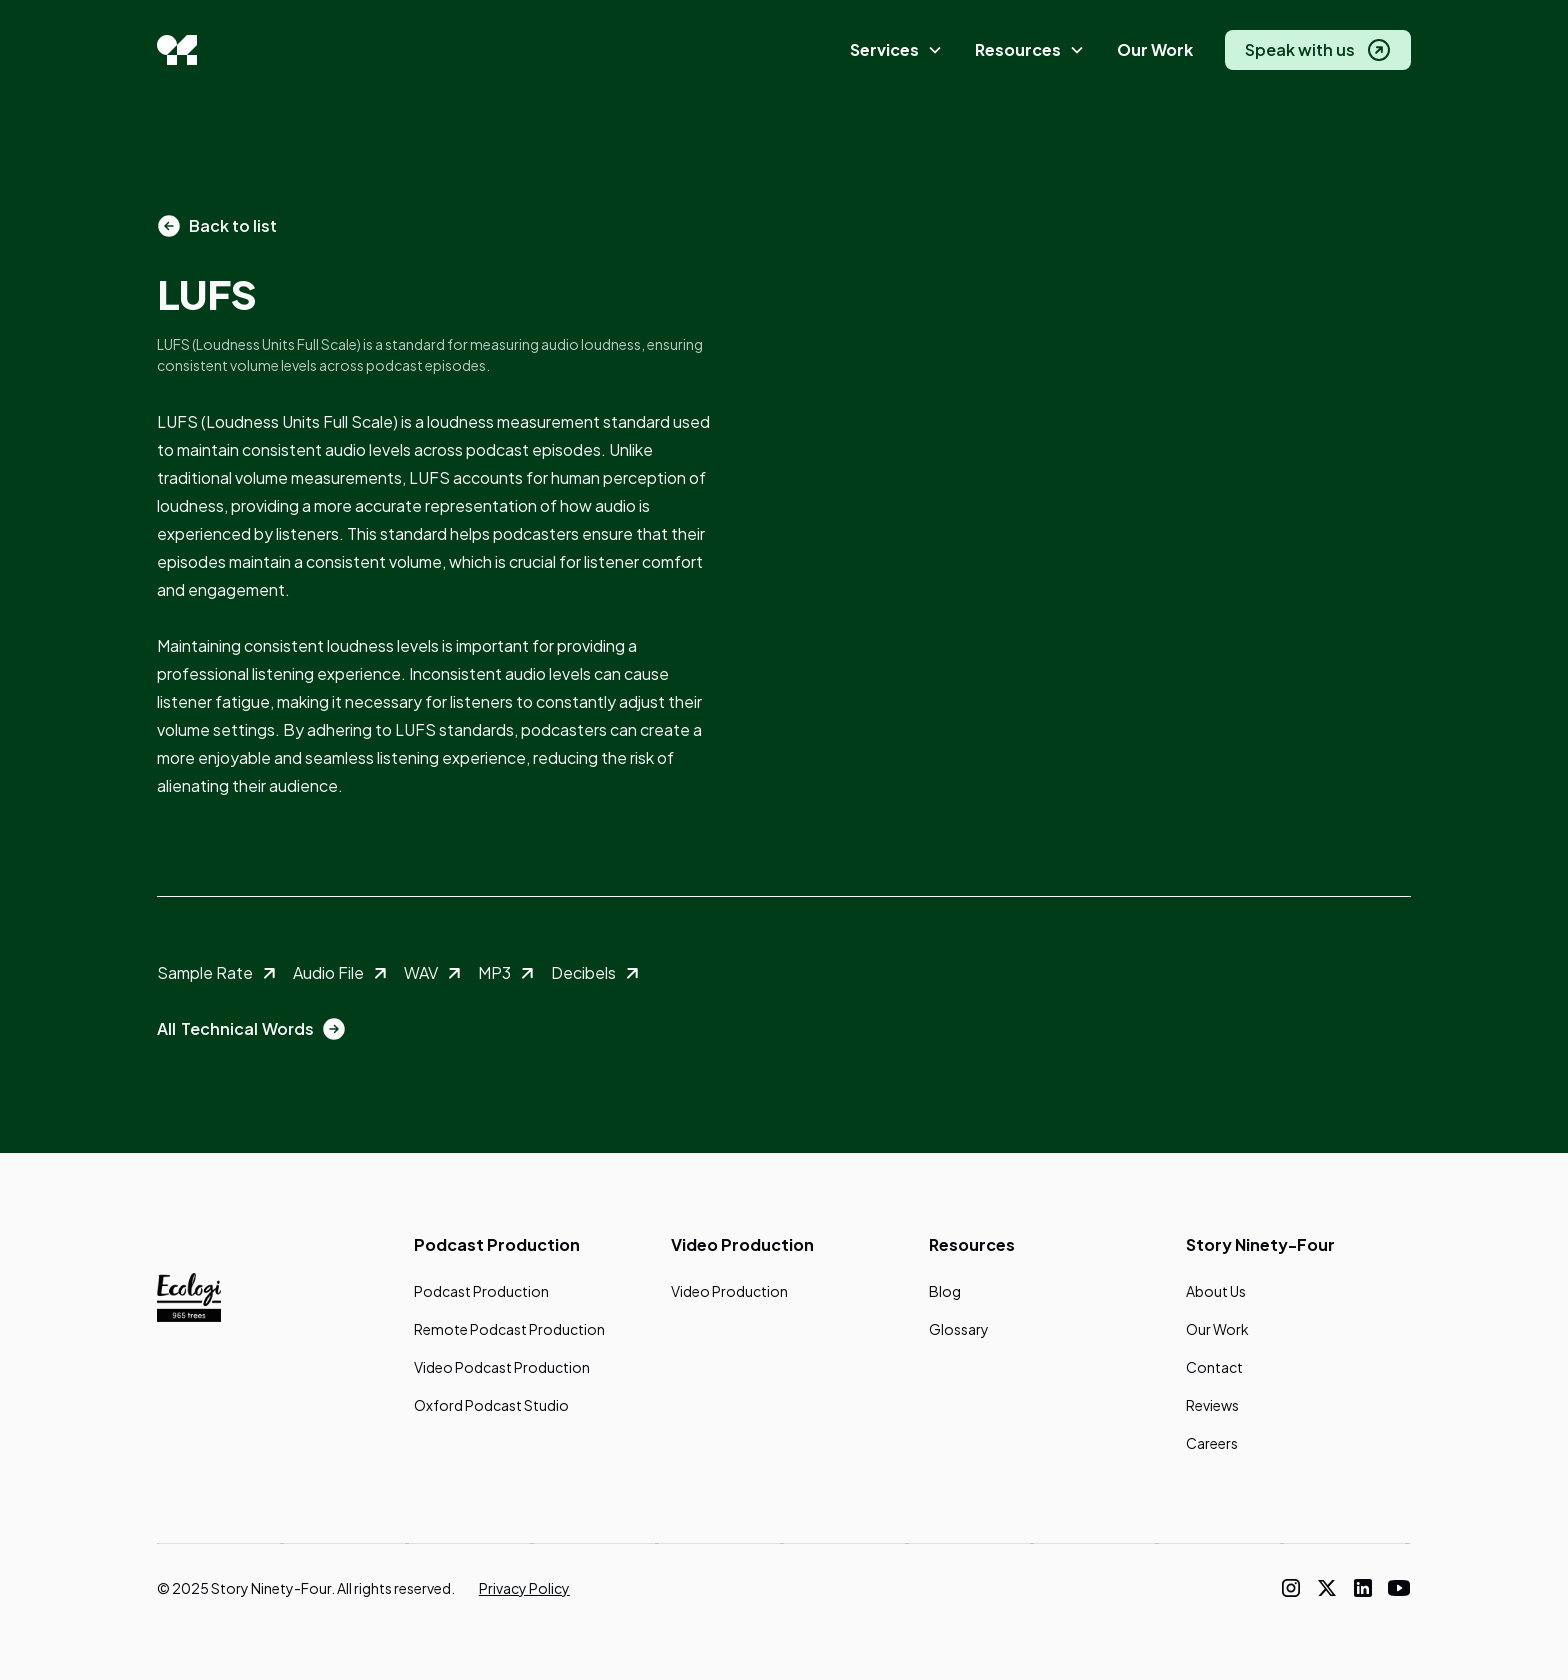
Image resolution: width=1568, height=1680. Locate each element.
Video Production (729, 1291)
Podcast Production (481, 1291)
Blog (945, 1291)
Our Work (1155, 49)
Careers (1212, 1443)
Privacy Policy (524, 1588)
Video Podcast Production (502, 1367)
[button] (896, 50)
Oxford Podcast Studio (491, 1405)
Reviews (1212, 1405)
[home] (177, 50)
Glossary (959, 1329)
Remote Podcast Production (509, 1329)
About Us (1216, 1291)
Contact (1214, 1367)
